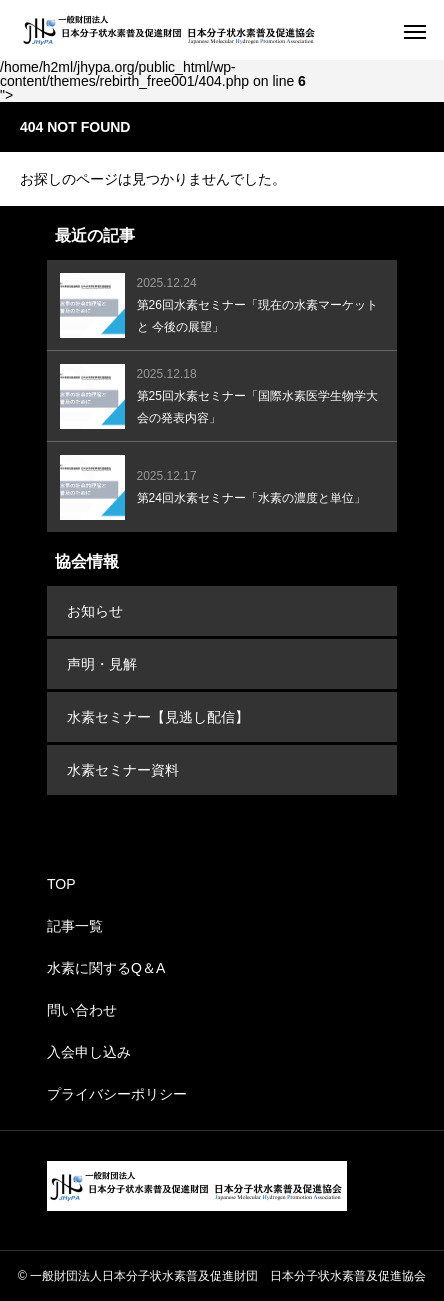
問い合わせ (82, 1010)
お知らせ (95, 611)
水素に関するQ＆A (106, 968)
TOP (61, 884)
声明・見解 (102, 664)
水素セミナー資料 (123, 770)
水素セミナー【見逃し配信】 (158, 717)
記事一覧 (75, 926)
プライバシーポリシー (117, 1094)
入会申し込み (89, 1052)
